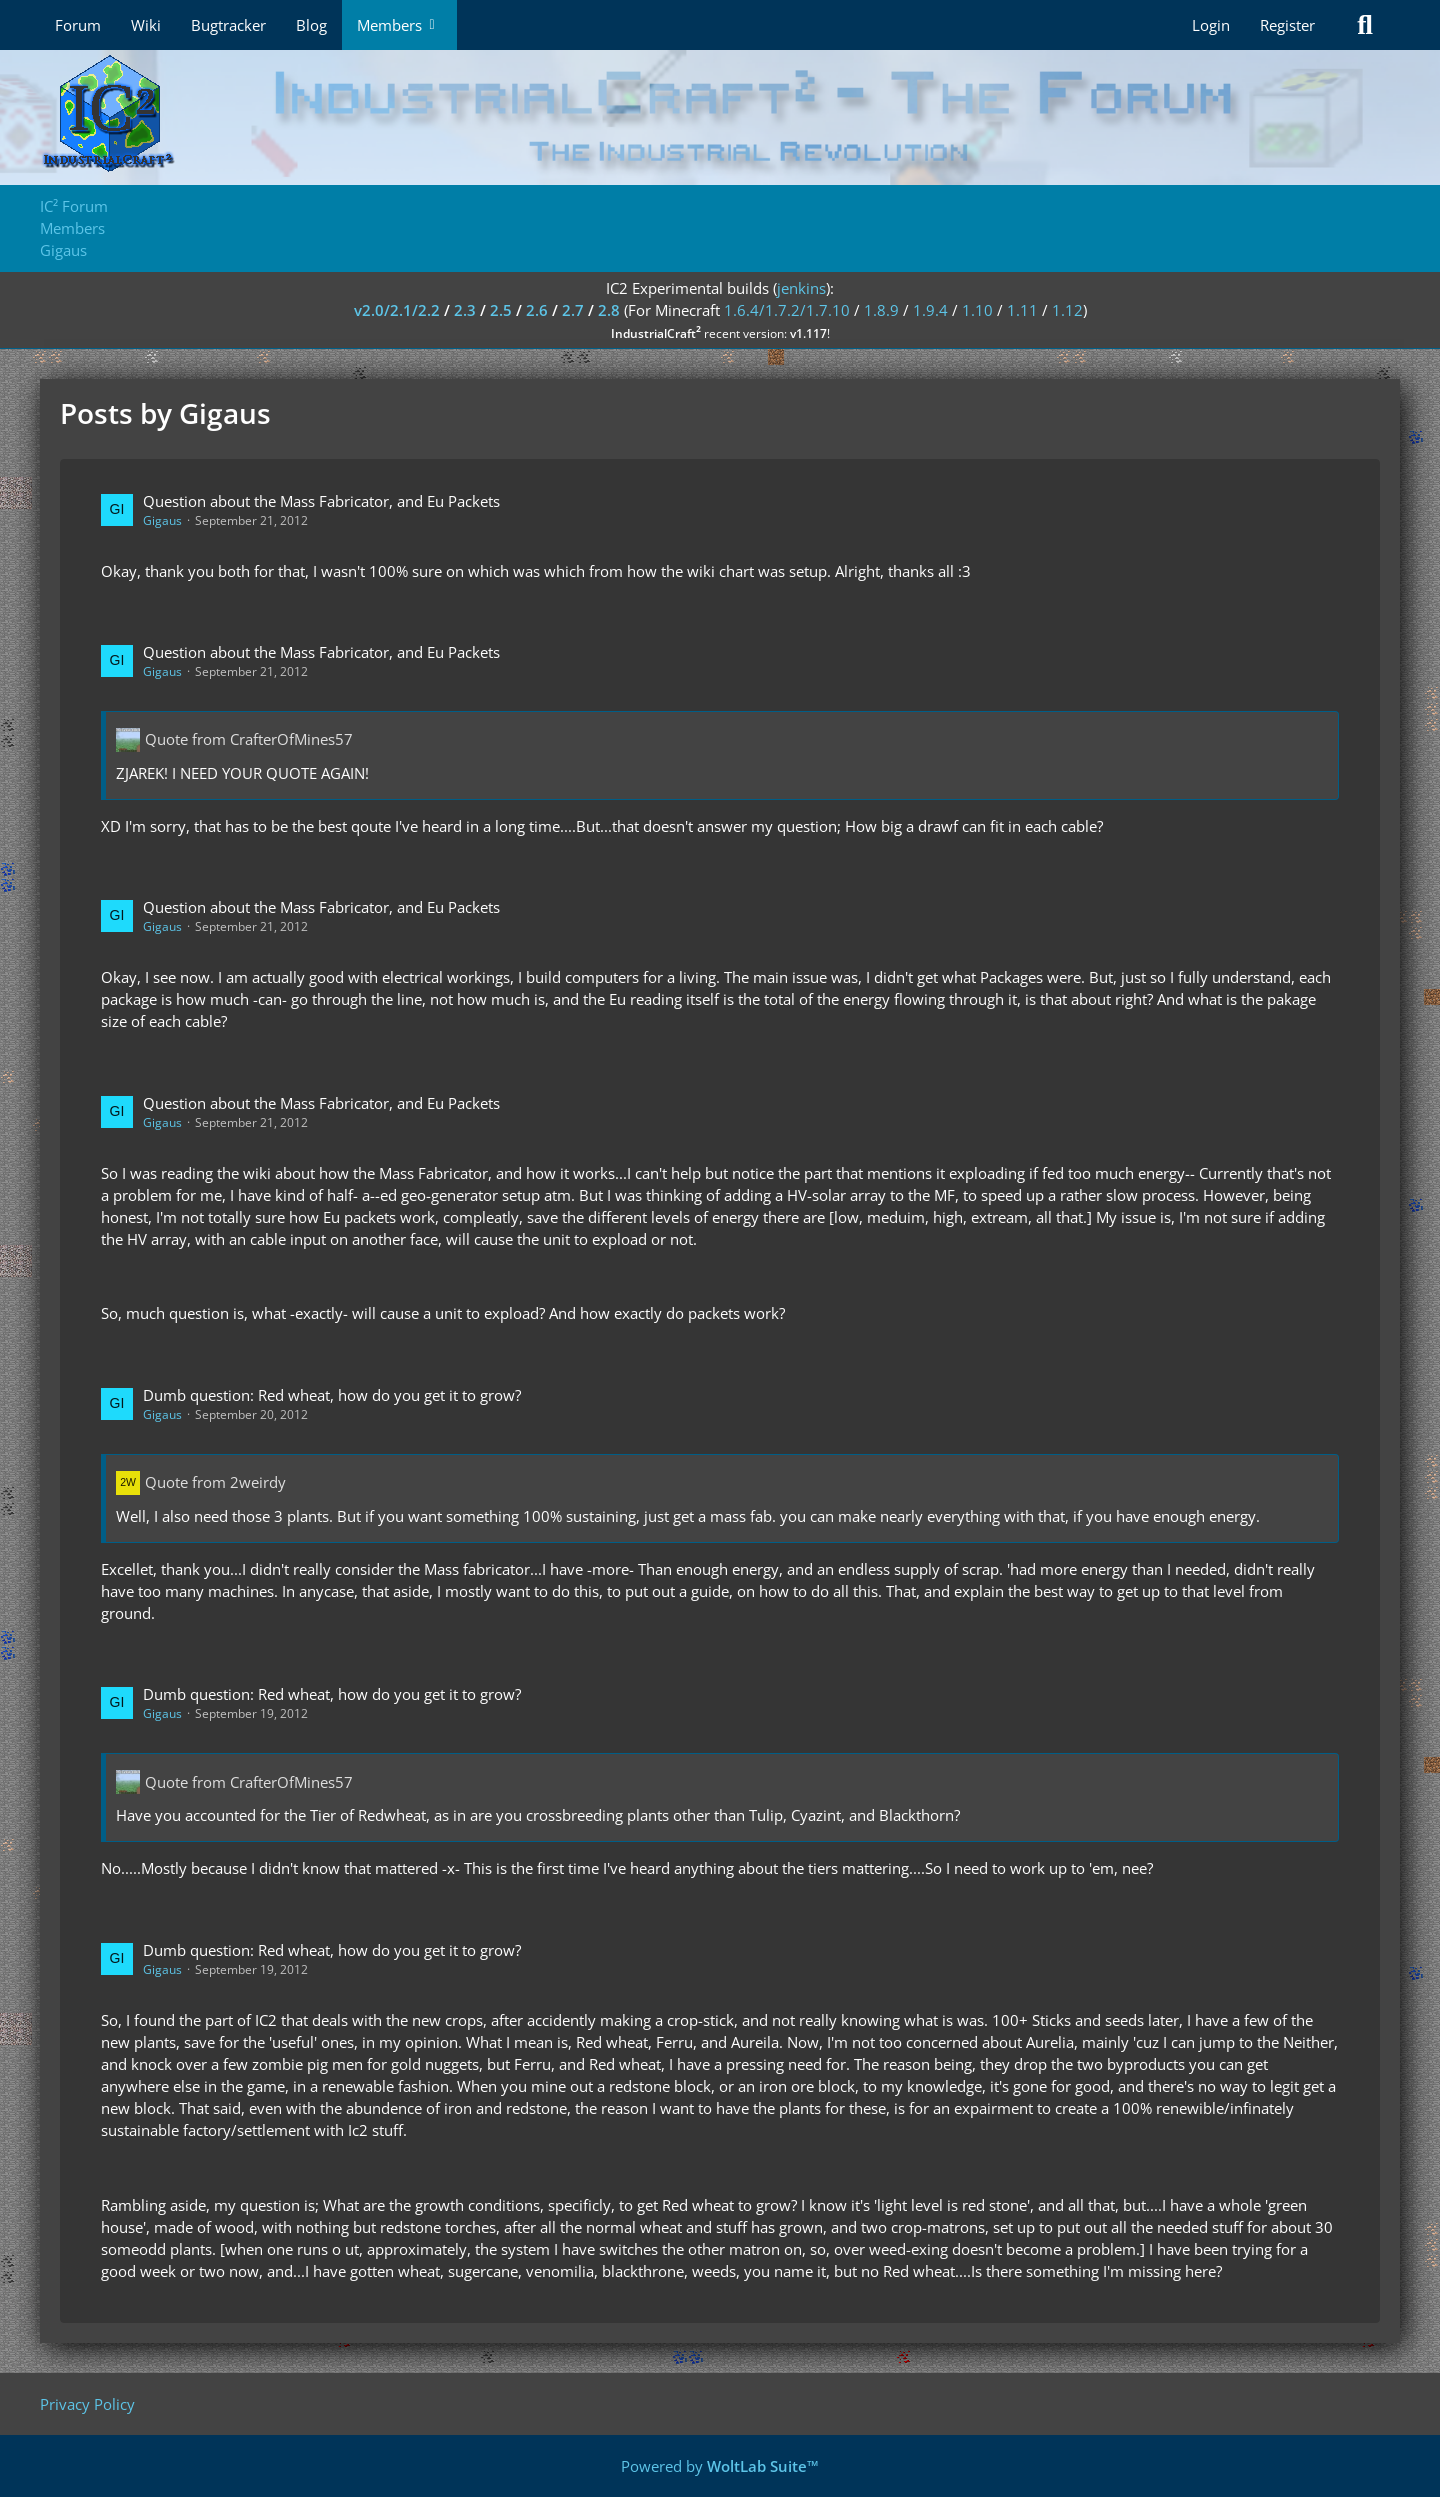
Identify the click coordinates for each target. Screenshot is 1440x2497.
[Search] (1365, 25)
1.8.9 (881, 310)
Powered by (720, 2466)
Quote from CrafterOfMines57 (249, 739)
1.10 (977, 310)
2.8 (609, 310)
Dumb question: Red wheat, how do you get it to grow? (332, 1395)
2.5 (501, 310)
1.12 (1067, 310)
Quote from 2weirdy (215, 1482)
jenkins (801, 288)
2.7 (573, 310)
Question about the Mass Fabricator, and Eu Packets (321, 501)
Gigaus (162, 520)
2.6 (537, 310)
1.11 (1022, 310)
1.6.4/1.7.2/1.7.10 (787, 310)
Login (1211, 25)
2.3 (465, 310)
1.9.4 (930, 310)
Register (1287, 25)
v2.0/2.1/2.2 (397, 310)
